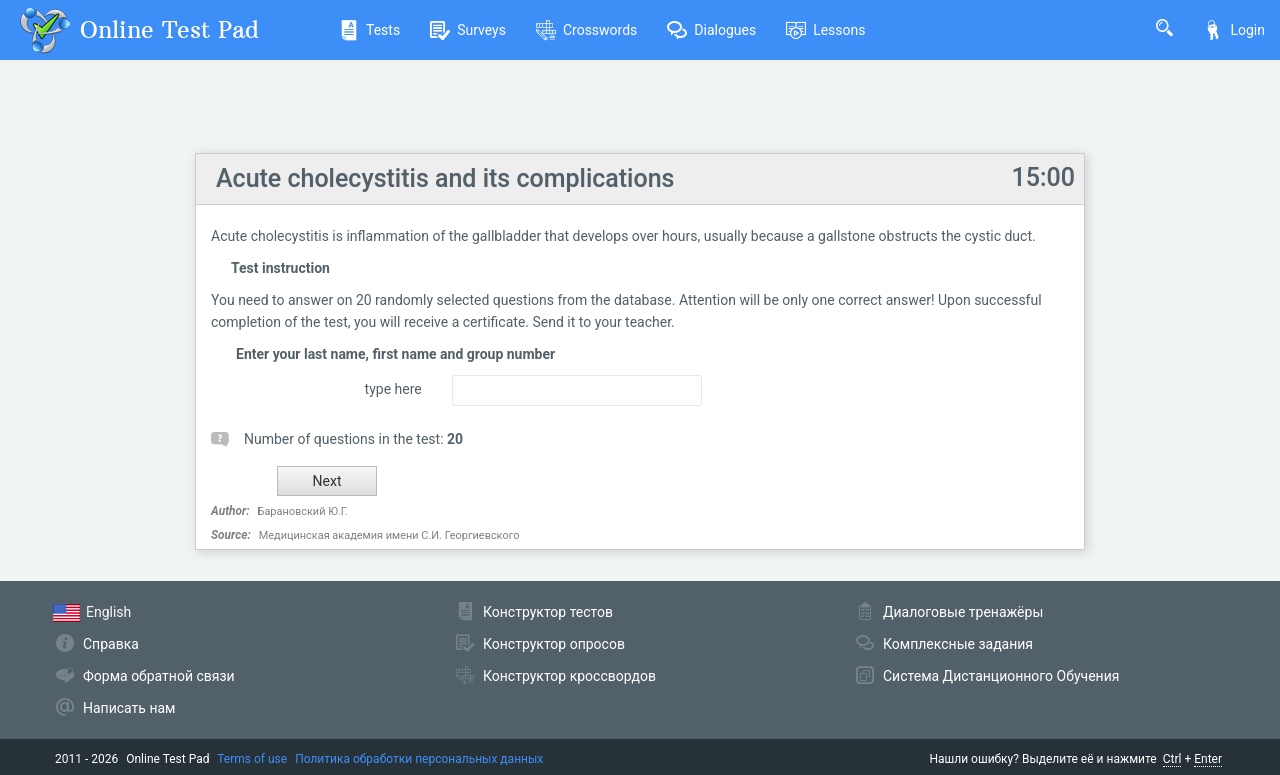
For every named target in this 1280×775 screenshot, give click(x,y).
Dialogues (711, 30)
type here (393, 389)
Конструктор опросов (554, 644)
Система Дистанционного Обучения (1001, 676)
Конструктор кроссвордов (569, 676)
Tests (369, 30)
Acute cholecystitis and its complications (445, 178)
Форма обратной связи (159, 676)
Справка (111, 644)
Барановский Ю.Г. (303, 511)
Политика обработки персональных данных (419, 759)
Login (1234, 30)
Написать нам (129, 708)
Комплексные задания (958, 644)
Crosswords (586, 30)
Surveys (468, 30)
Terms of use (252, 759)
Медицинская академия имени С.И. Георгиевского (389, 535)
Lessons (825, 30)
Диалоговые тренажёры (963, 612)
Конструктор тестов (548, 612)
